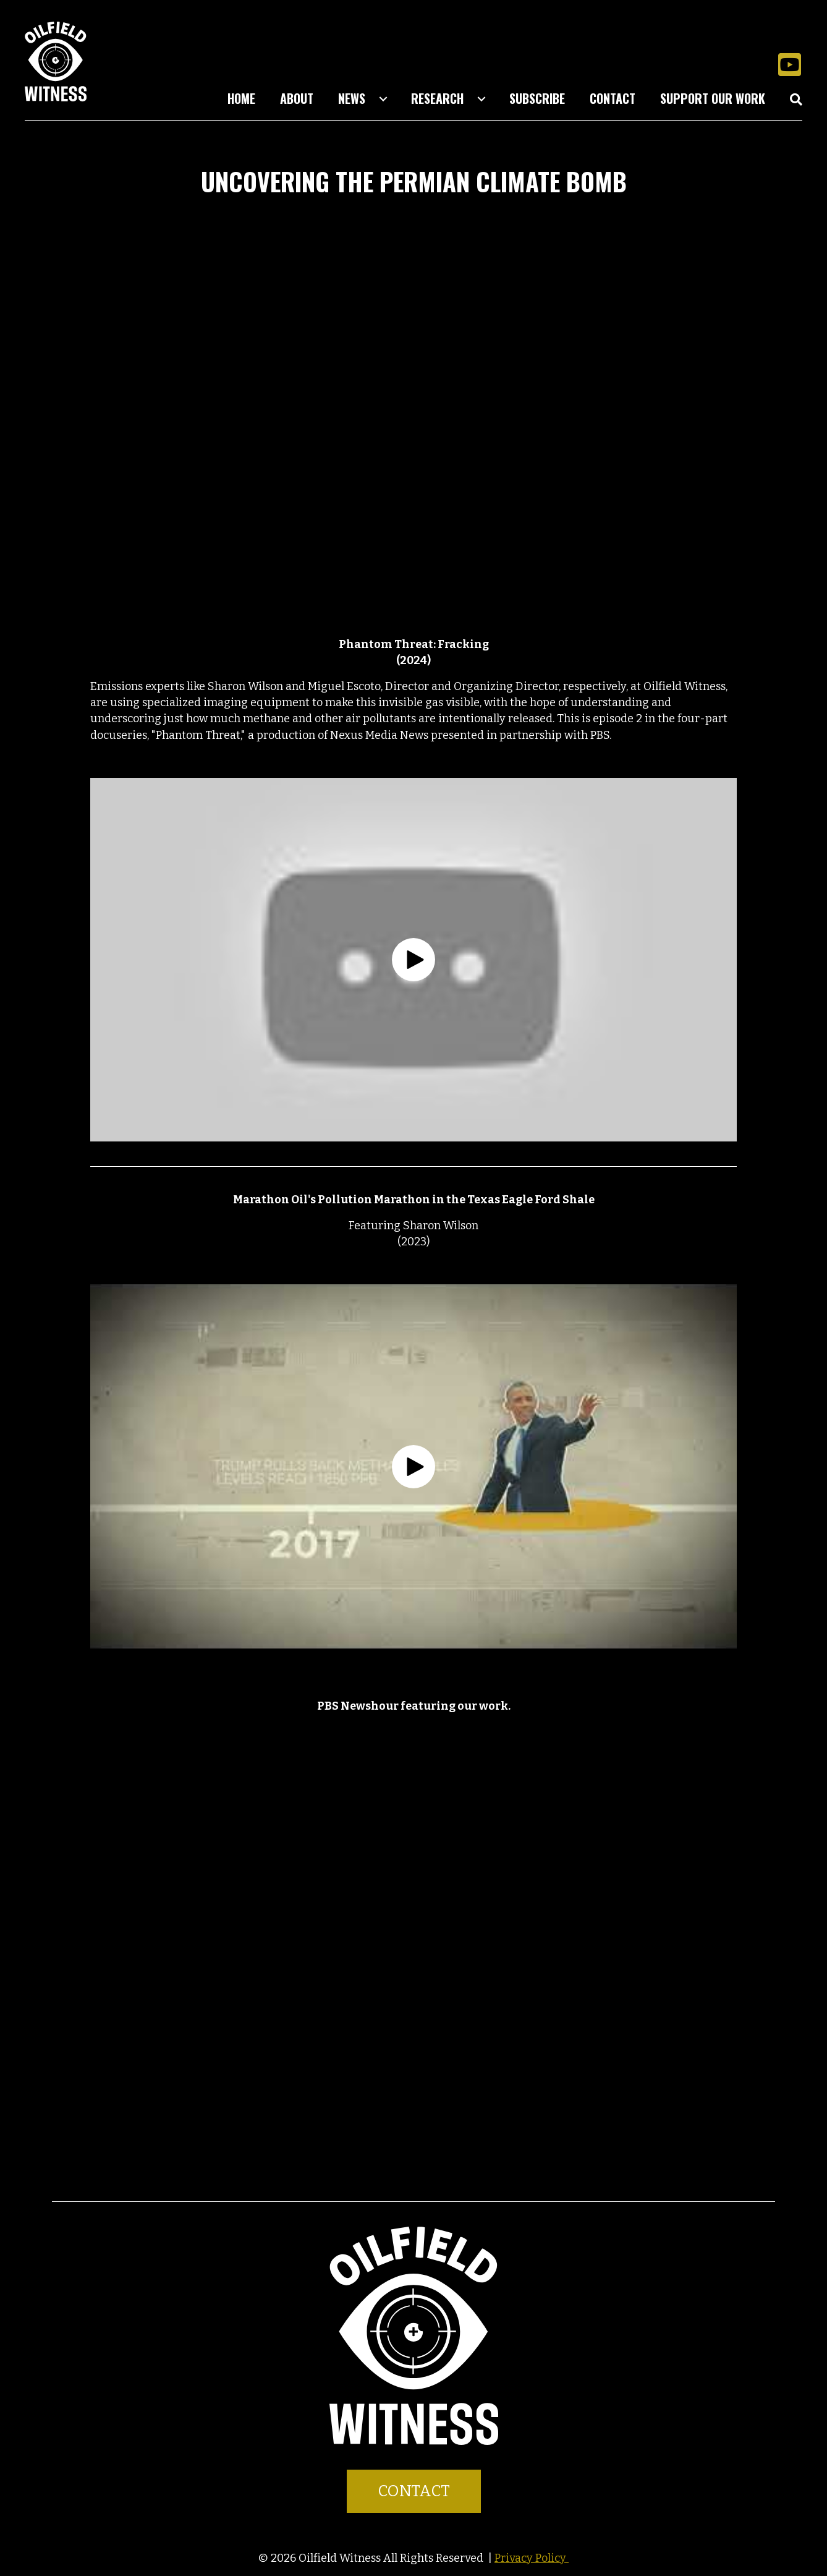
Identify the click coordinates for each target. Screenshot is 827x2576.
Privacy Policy (531, 2558)
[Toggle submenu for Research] (481, 99)
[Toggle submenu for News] (383, 99)
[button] (789, 64)
